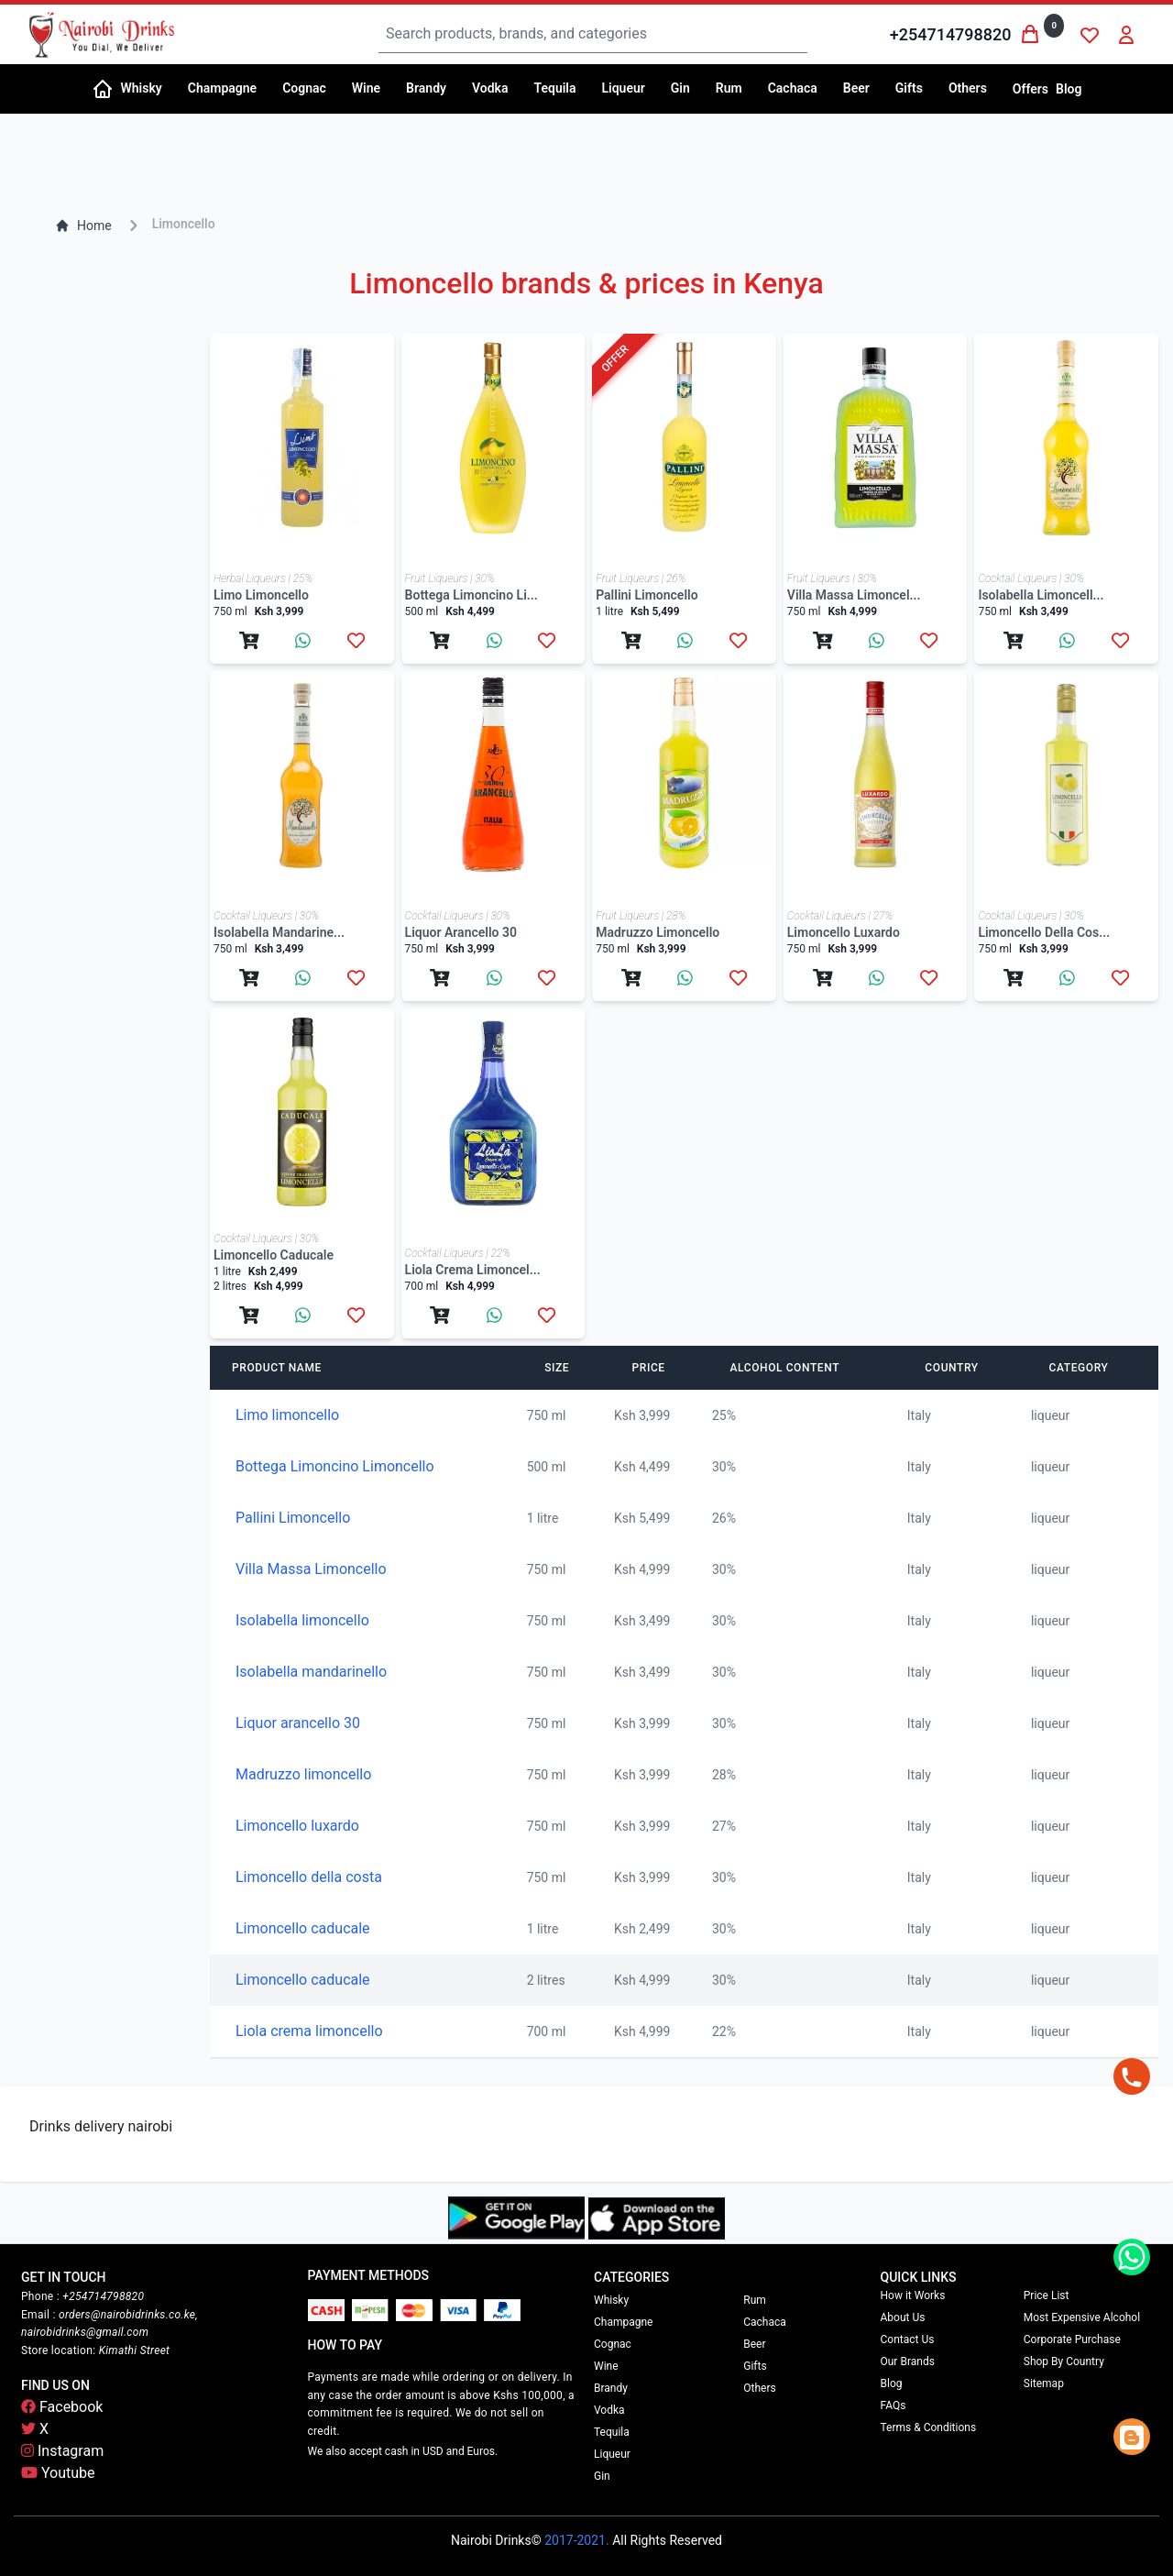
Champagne (623, 2322)
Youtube (58, 2473)
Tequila (612, 2432)
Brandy (611, 2388)
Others (759, 2388)
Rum (754, 2300)
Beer (754, 2344)
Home (83, 225)
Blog (1068, 89)
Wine (606, 2366)
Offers (1030, 89)
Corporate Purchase (1072, 2339)
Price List (1046, 2295)
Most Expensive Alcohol (1082, 2317)
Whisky (611, 2300)
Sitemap (1044, 2383)
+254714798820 (951, 34)
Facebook (62, 2407)
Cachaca (764, 2322)
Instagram (62, 2451)
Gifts (754, 2366)
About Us (903, 2317)
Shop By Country (1064, 2361)
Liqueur (612, 2454)
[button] (147, 89)
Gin (602, 2476)
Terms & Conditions (929, 2427)
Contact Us (908, 2339)
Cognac (612, 2344)
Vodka (609, 2410)
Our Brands (908, 2361)
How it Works (913, 2295)
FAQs (893, 2405)
